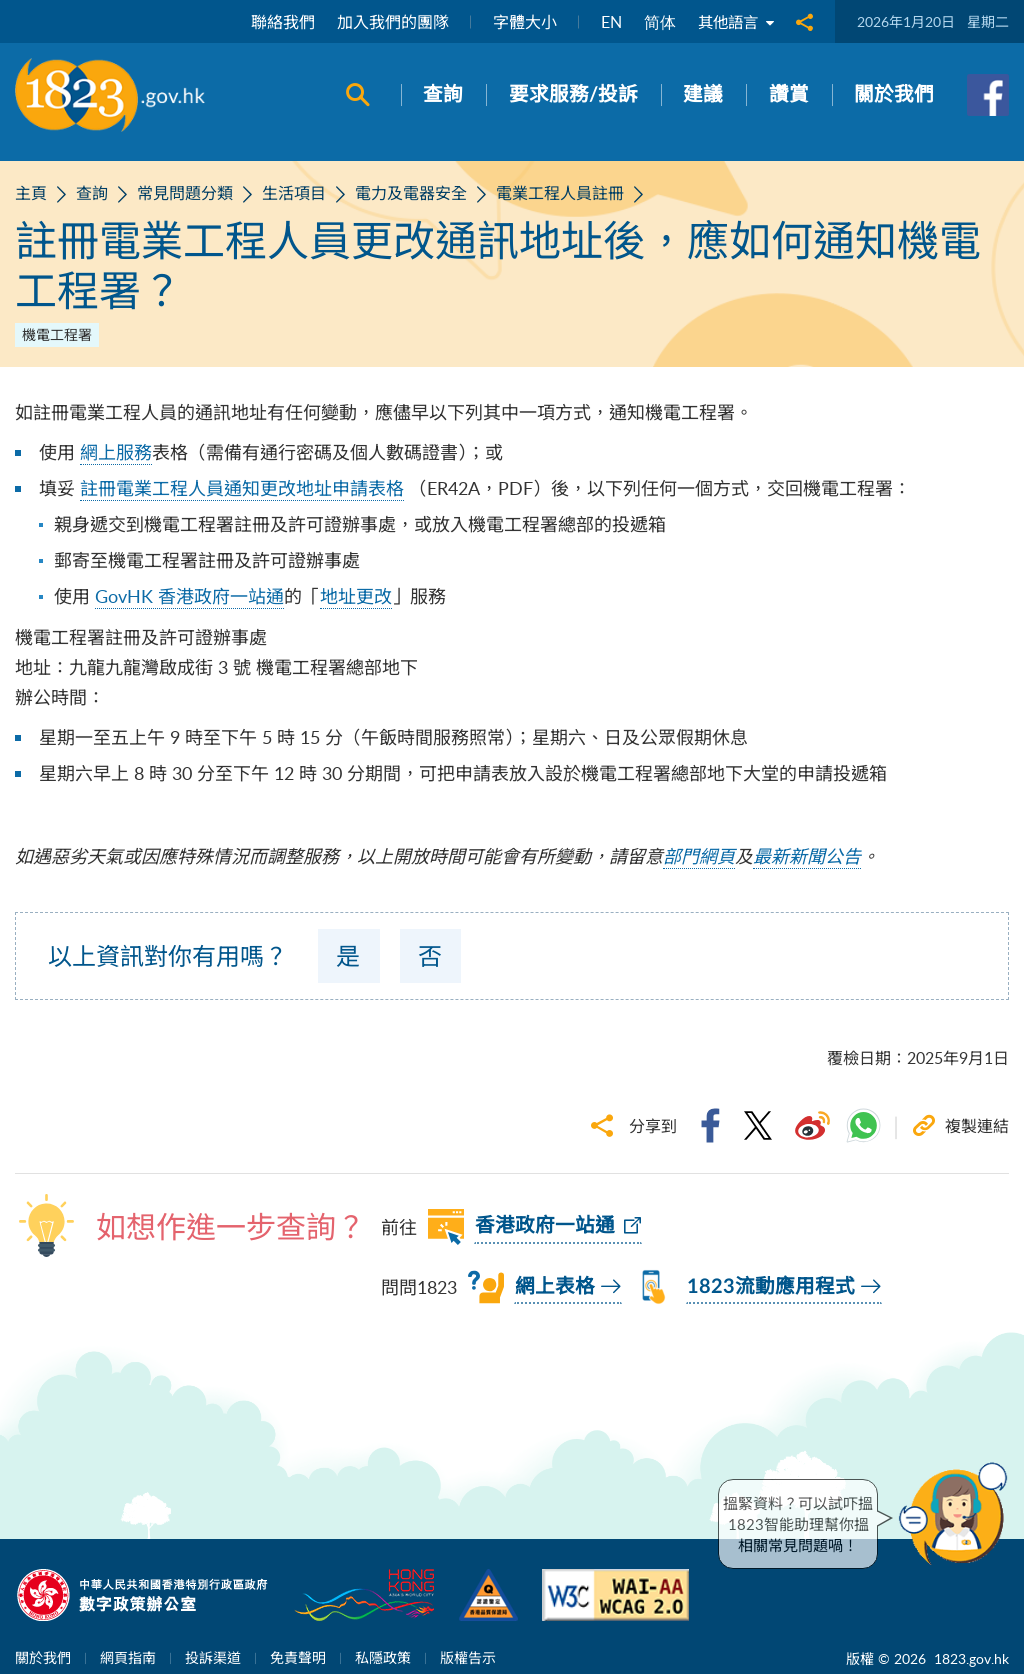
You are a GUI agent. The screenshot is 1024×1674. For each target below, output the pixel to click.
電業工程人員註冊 (560, 193)
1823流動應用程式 (771, 1287)
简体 (656, 22)
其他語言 (734, 22)
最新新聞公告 (807, 856)
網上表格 (555, 1287)
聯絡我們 (279, 22)
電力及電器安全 (411, 193)
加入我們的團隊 (389, 22)
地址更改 (356, 596)
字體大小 (521, 22)
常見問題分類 (185, 193)
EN (607, 22)
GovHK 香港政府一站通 (189, 596)
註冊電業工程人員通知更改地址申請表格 (242, 488)
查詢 (92, 193)
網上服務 (116, 452)
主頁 (31, 193)
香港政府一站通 (545, 1226)
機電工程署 (57, 334)
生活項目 (294, 193)
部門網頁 (699, 856)
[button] (958, 1514)
